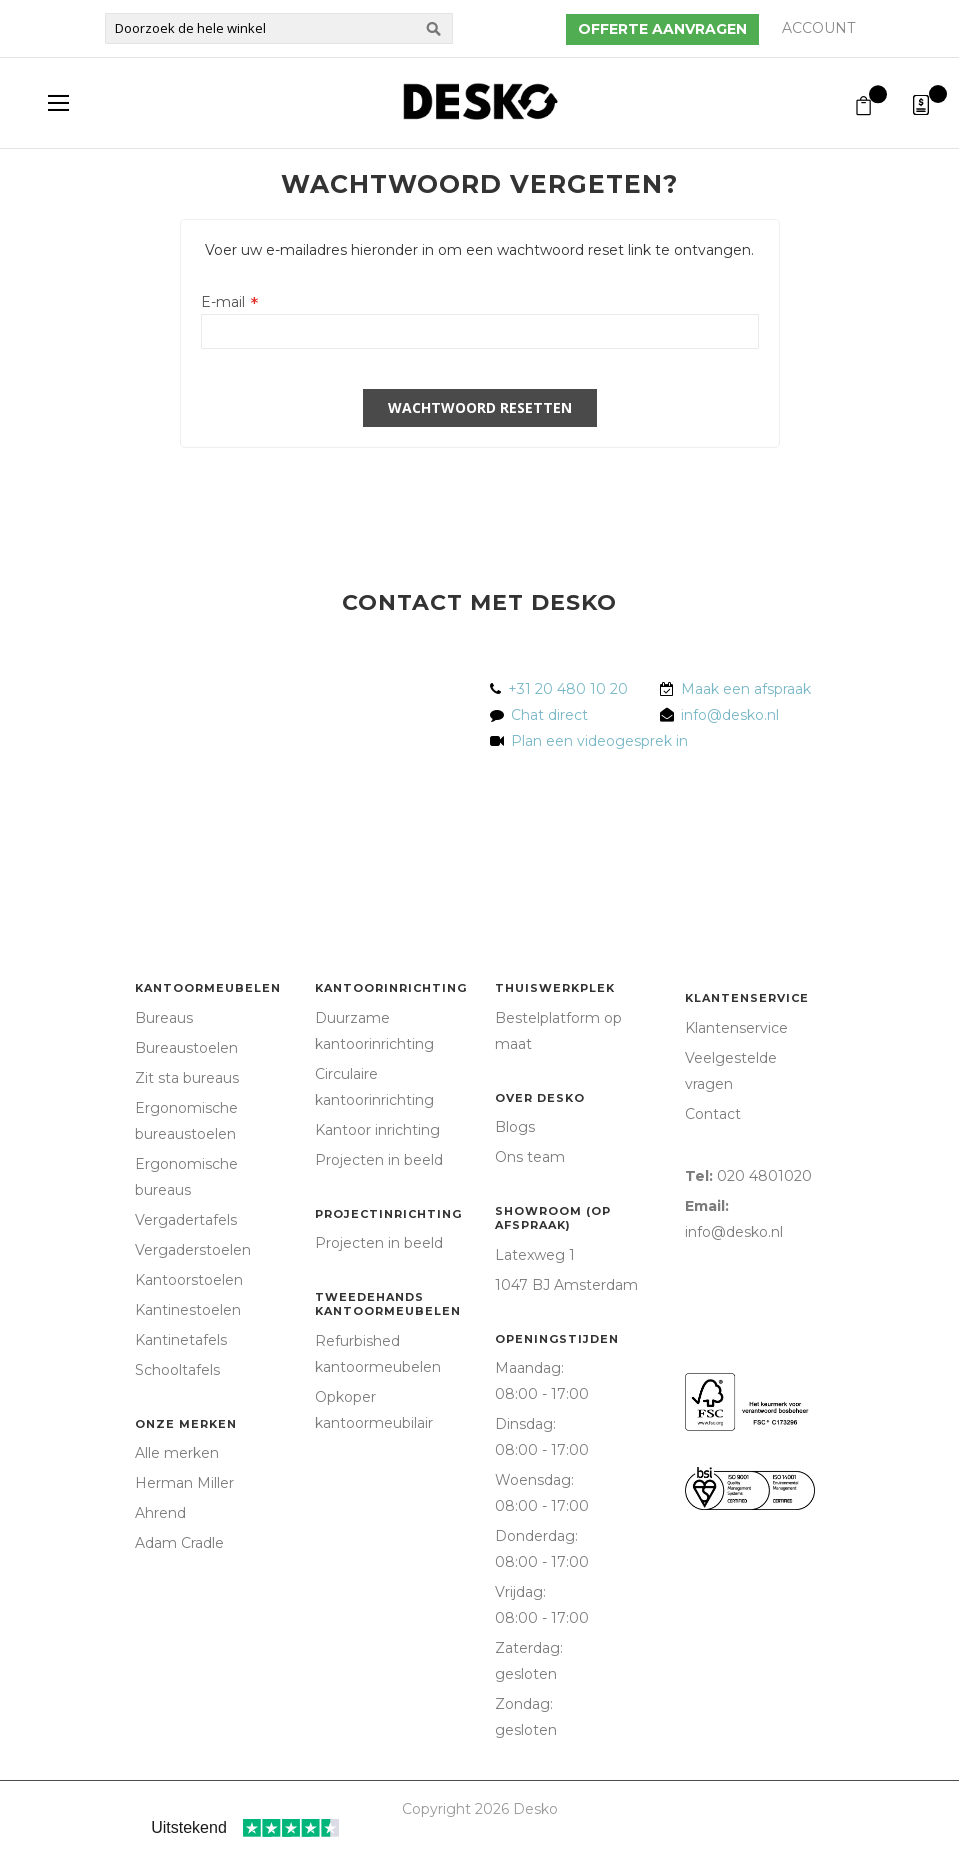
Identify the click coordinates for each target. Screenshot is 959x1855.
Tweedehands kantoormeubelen (388, 1304)
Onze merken (186, 1424)
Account (818, 28)
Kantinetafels (181, 1340)
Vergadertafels (186, 1220)
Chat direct (549, 715)
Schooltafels (177, 1370)
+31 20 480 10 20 (568, 689)
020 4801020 (764, 1176)
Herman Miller (184, 1483)
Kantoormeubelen (208, 988)
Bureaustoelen (186, 1048)
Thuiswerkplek (555, 988)
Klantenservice (747, 998)
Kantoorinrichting (391, 988)
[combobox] (279, 28)
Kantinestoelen (188, 1310)
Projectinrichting (388, 1214)
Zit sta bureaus (187, 1078)
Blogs (515, 1127)
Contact (713, 1114)
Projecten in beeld (379, 1160)
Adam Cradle (179, 1543)
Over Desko (540, 1098)
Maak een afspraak (746, 689)
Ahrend (160, 1513)
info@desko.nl (730, 715)
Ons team (530, 1157)
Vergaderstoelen (193, 1250)
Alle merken (177, 1453)
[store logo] (480, 101)
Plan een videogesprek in (595, 741)
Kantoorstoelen (189, 1280)
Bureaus (164, 1018)
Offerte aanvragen (662, 29)
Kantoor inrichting (377, 1130)
